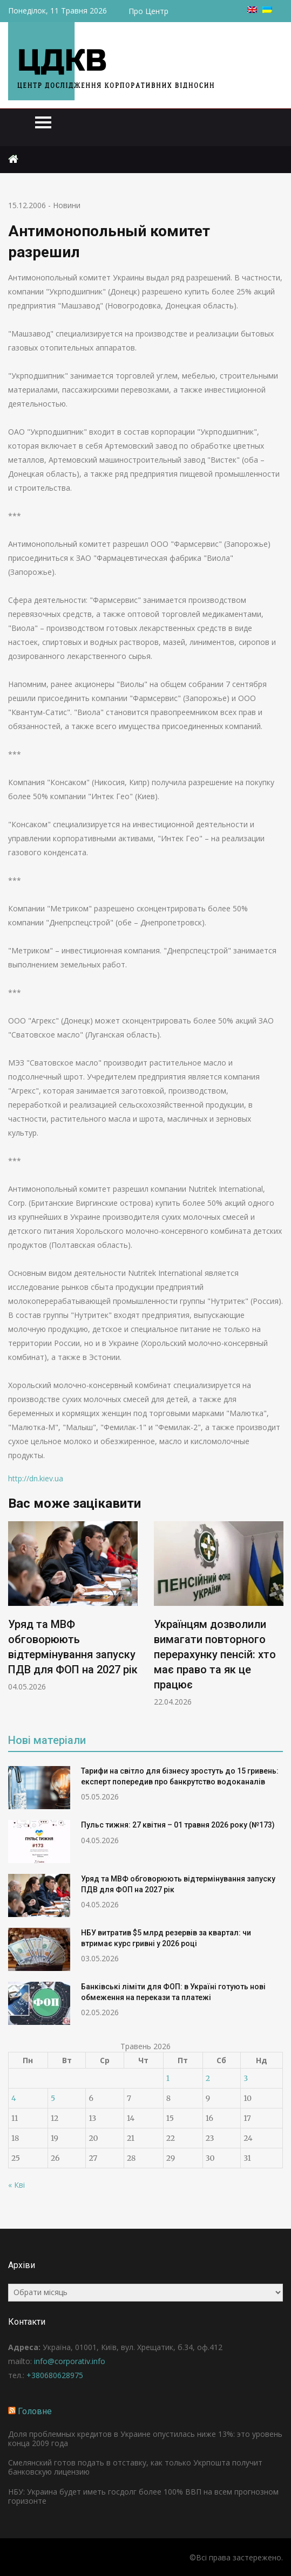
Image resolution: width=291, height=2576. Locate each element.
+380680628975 (54, 2375)
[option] (73, 1606)
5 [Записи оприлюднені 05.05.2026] (53, 2098)
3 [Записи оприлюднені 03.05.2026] (245, 2078)
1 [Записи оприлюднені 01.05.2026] (168, 2078)
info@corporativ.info (69, 2361)
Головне (35, 2411)
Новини (66, 205)
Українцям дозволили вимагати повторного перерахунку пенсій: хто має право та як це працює (215, 1654)
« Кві (16, 2185)
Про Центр (148, 11)
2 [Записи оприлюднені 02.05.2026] (208, 2078)
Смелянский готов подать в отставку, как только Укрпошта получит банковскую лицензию (135, 2467)
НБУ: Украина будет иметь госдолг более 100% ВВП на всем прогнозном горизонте (143, 2496)
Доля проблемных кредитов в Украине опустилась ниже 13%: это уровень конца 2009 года (145, 2438)
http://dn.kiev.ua (35, 1478)
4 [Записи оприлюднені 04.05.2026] (13, 2098)
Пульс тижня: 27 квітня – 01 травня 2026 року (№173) (178, 1825)
